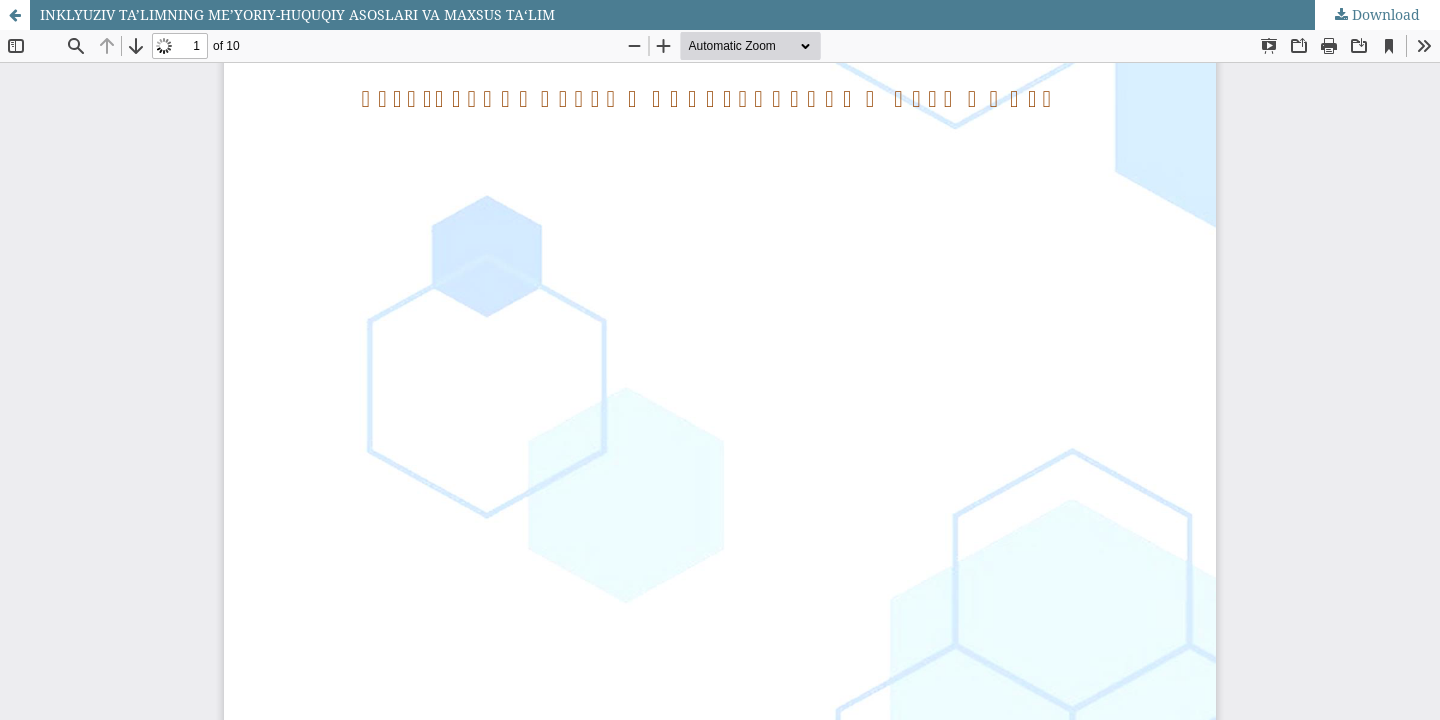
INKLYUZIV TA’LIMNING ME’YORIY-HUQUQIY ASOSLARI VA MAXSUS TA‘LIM (297, 14)
